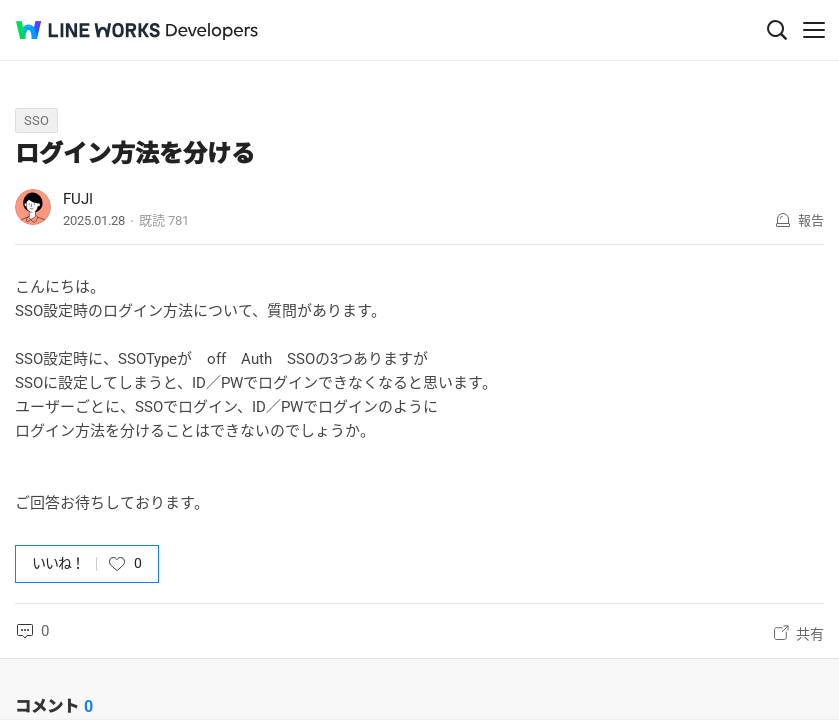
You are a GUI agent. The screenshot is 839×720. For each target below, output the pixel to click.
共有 (810, 634)
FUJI (78, 199)
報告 (811, 220)
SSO (36, 120)
